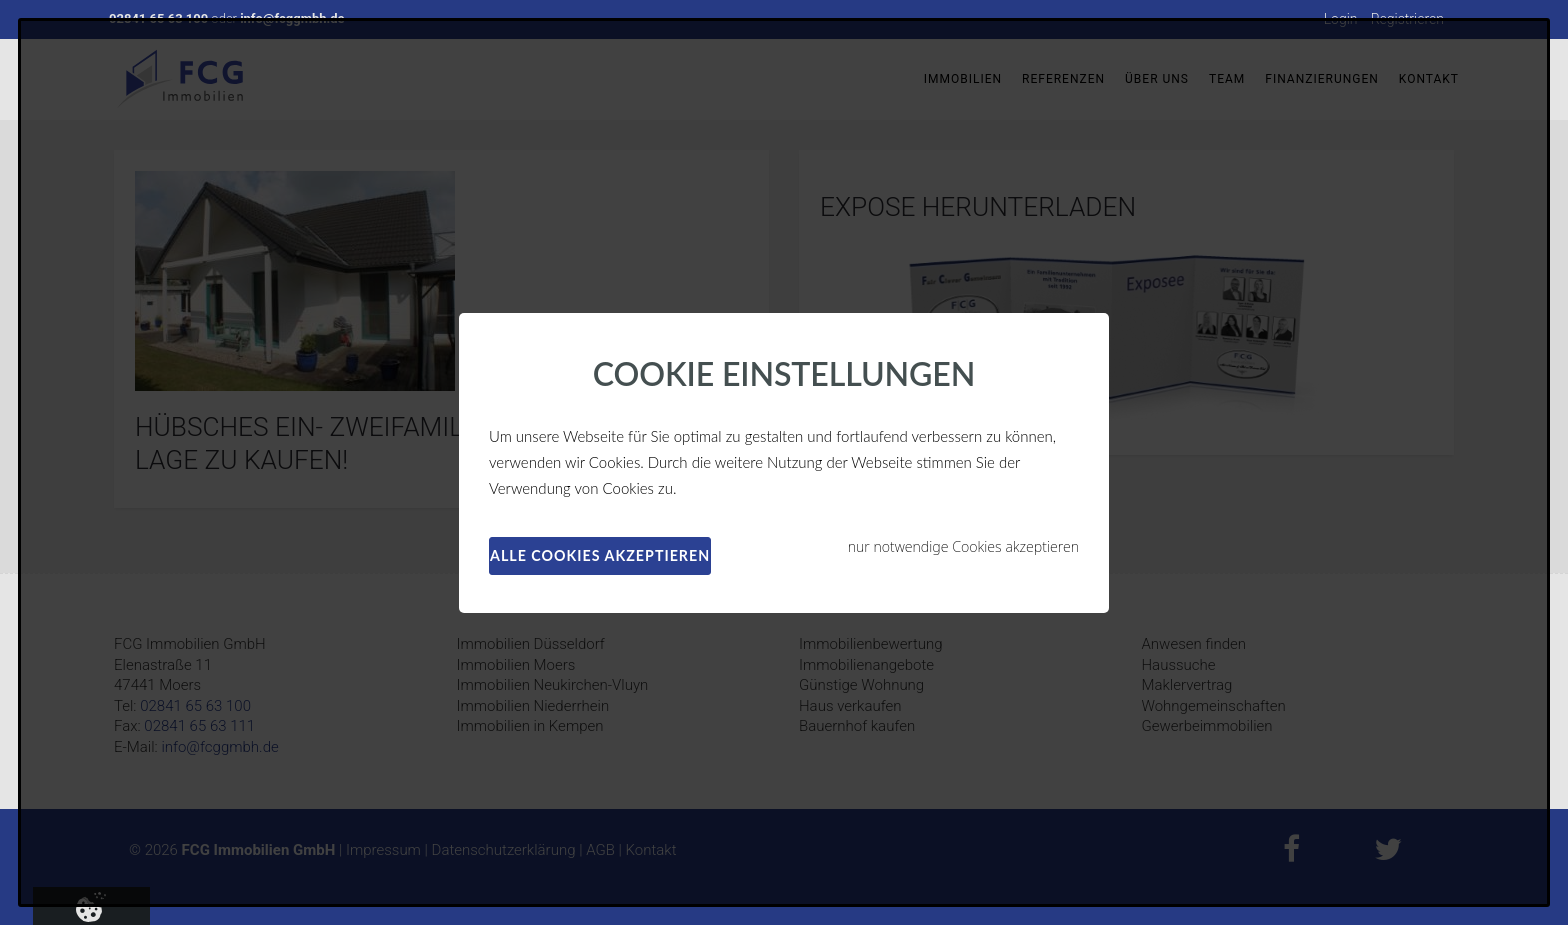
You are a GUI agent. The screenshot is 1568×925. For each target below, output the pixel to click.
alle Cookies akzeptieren (600, 555)
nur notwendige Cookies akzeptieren (963, 546)
